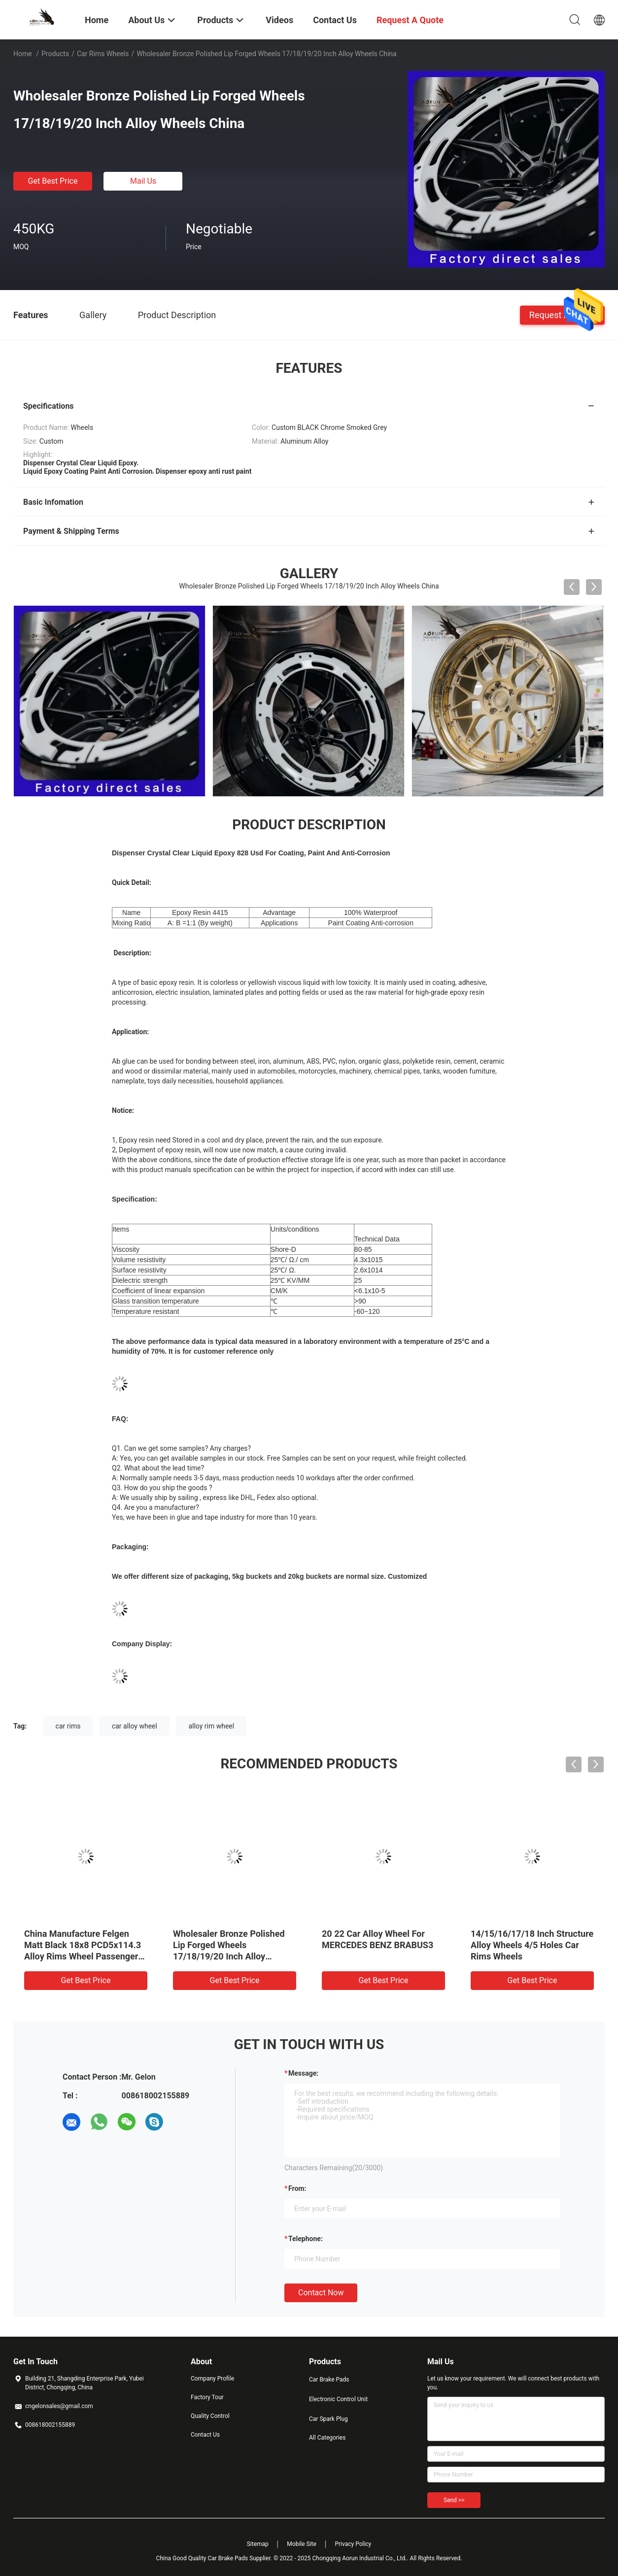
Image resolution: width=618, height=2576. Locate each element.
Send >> (454, 2500)
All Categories (327, 2437)
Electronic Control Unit (338, 2399)
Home (22, 54)
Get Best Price (53, 181)
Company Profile (212, 2378)
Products (55, 54)
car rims (68, 1726)
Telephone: (305, 2239)
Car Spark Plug (328, 2418)
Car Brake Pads (329, 2379)
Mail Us (143, 181)
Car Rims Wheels (103, 54)
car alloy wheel (134, 1726)
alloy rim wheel (211, 1726)
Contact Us (205, 2434)
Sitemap (258, 2544)
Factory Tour (207, 2397)
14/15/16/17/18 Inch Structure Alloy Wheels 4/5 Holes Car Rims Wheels (532, 1944)
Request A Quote (562, 314)
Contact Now (320, 2292)
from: (297, 2188)
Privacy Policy (353, 2544)
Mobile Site (301, 2544)
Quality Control (210, 2416)
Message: (303, 2073)
